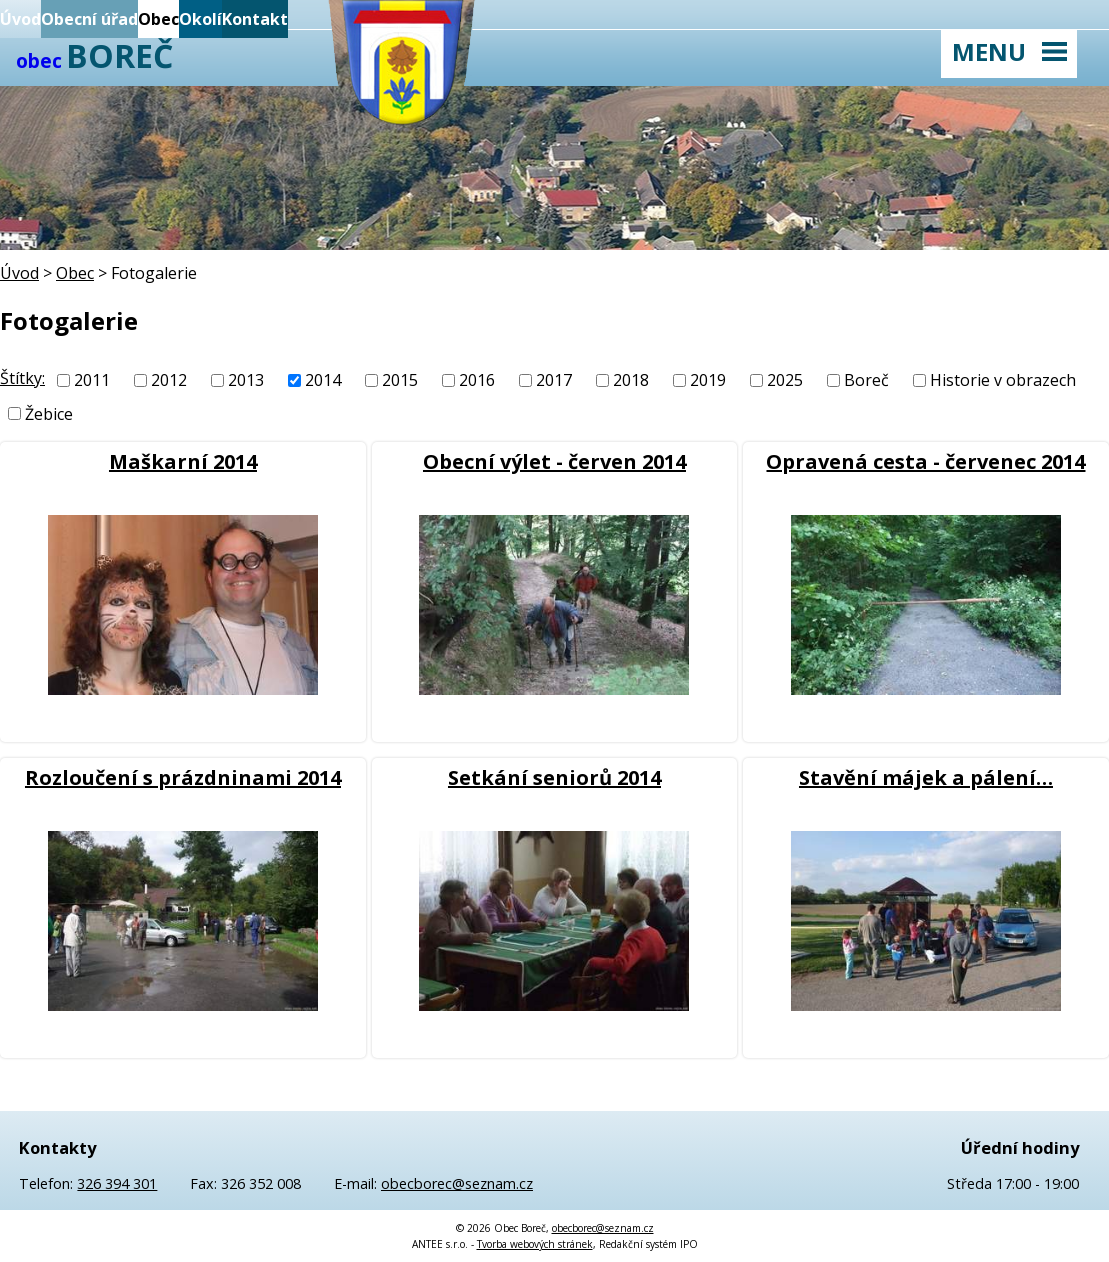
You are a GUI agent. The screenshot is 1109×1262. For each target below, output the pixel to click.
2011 (92, 380)
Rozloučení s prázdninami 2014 (183, 777)
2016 (477, 380)
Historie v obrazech (1003, 380)
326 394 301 (117, 1183)
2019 (708, 380)
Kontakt (255, 19)
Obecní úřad (89, 19)
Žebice (49, 414)
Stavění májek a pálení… (926, 777)
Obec (158, 19)
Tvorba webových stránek (535, 1244)
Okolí (200, 19)
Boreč (866, 380)
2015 (400, 380)
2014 (323, 380)
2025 (785, 380)
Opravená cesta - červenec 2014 (925, 461)
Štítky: (22, 378)
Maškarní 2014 (183, 461)
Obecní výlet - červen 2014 (554, 461)
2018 (631, 380)
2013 (246, 380)
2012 (169, 380)
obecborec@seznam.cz (457, 1183)
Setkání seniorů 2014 (554, 777)
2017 (554, 380)
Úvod (20, 19)
